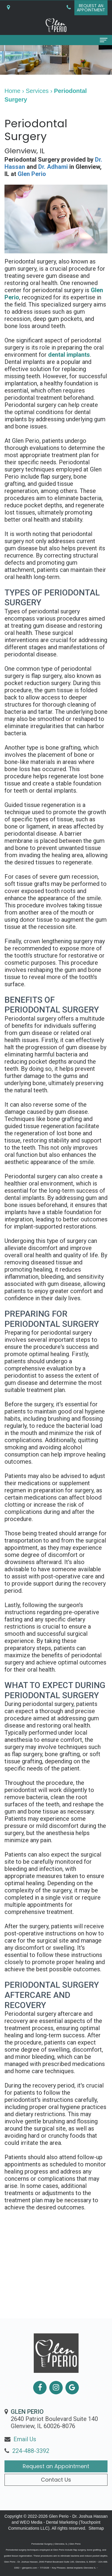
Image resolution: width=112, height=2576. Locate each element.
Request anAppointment (91, 8)
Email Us (24, 2450)
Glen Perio (32, 173)
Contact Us (56, 2491)
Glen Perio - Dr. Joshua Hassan (78, 2516)
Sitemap (96, 2528)
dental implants (69, 354)
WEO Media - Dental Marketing (49, 2522)
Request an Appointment (56, 2477)
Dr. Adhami (53, 166)
